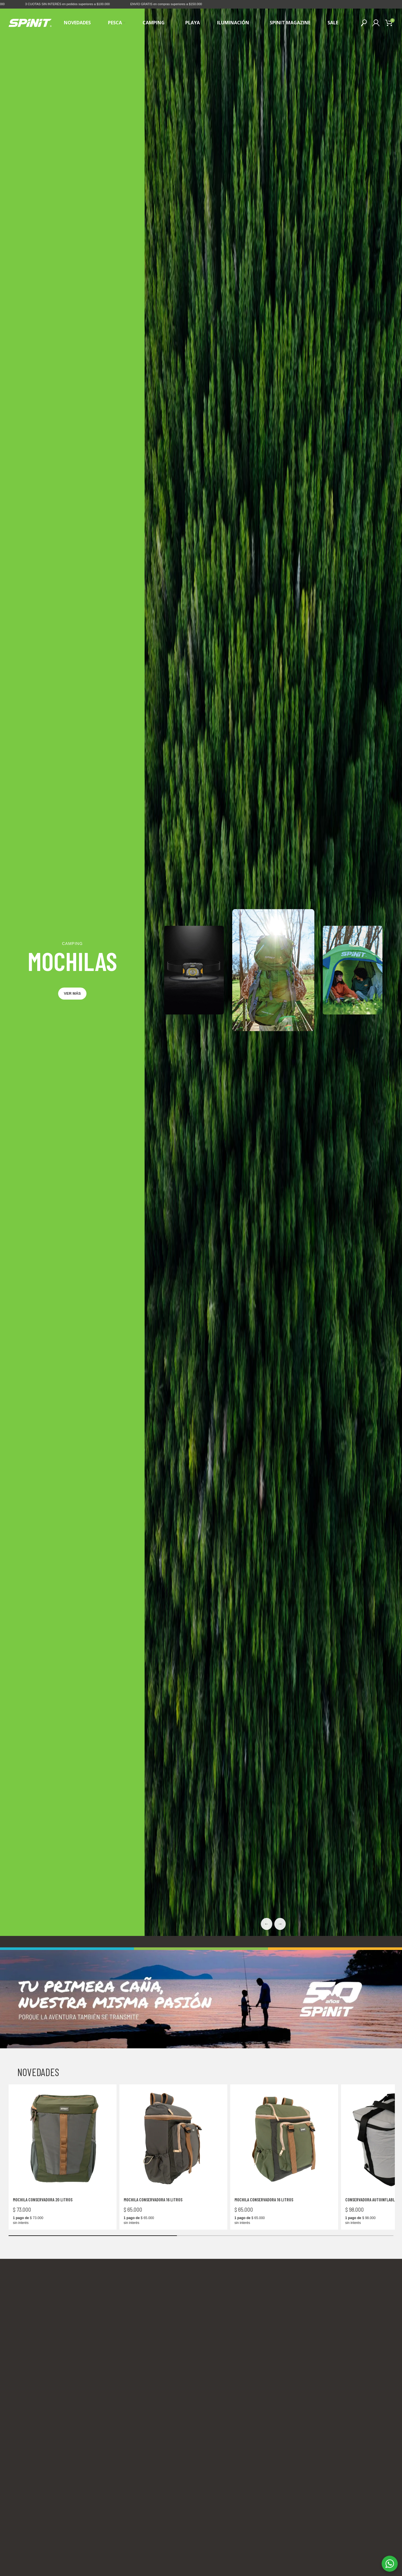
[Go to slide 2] (202, 2544)
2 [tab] (188, 158)
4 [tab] (201, 158)
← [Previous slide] (266, 2101)
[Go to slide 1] (196, 2544)
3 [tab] (194, 158)
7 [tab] (221, 158)
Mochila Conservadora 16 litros (153, 2377)
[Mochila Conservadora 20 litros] (63, 2316)
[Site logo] (30, 22)
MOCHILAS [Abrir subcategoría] (72, 1138)
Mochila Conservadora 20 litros (42, 2377)
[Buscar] (364, 23)
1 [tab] (181, 158)
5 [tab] (208, 158)
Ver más (72, 1171)
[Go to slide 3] (207, 2544)
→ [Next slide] (280, 2101)
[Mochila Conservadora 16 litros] (173, 2316)
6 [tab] (214, 158)
